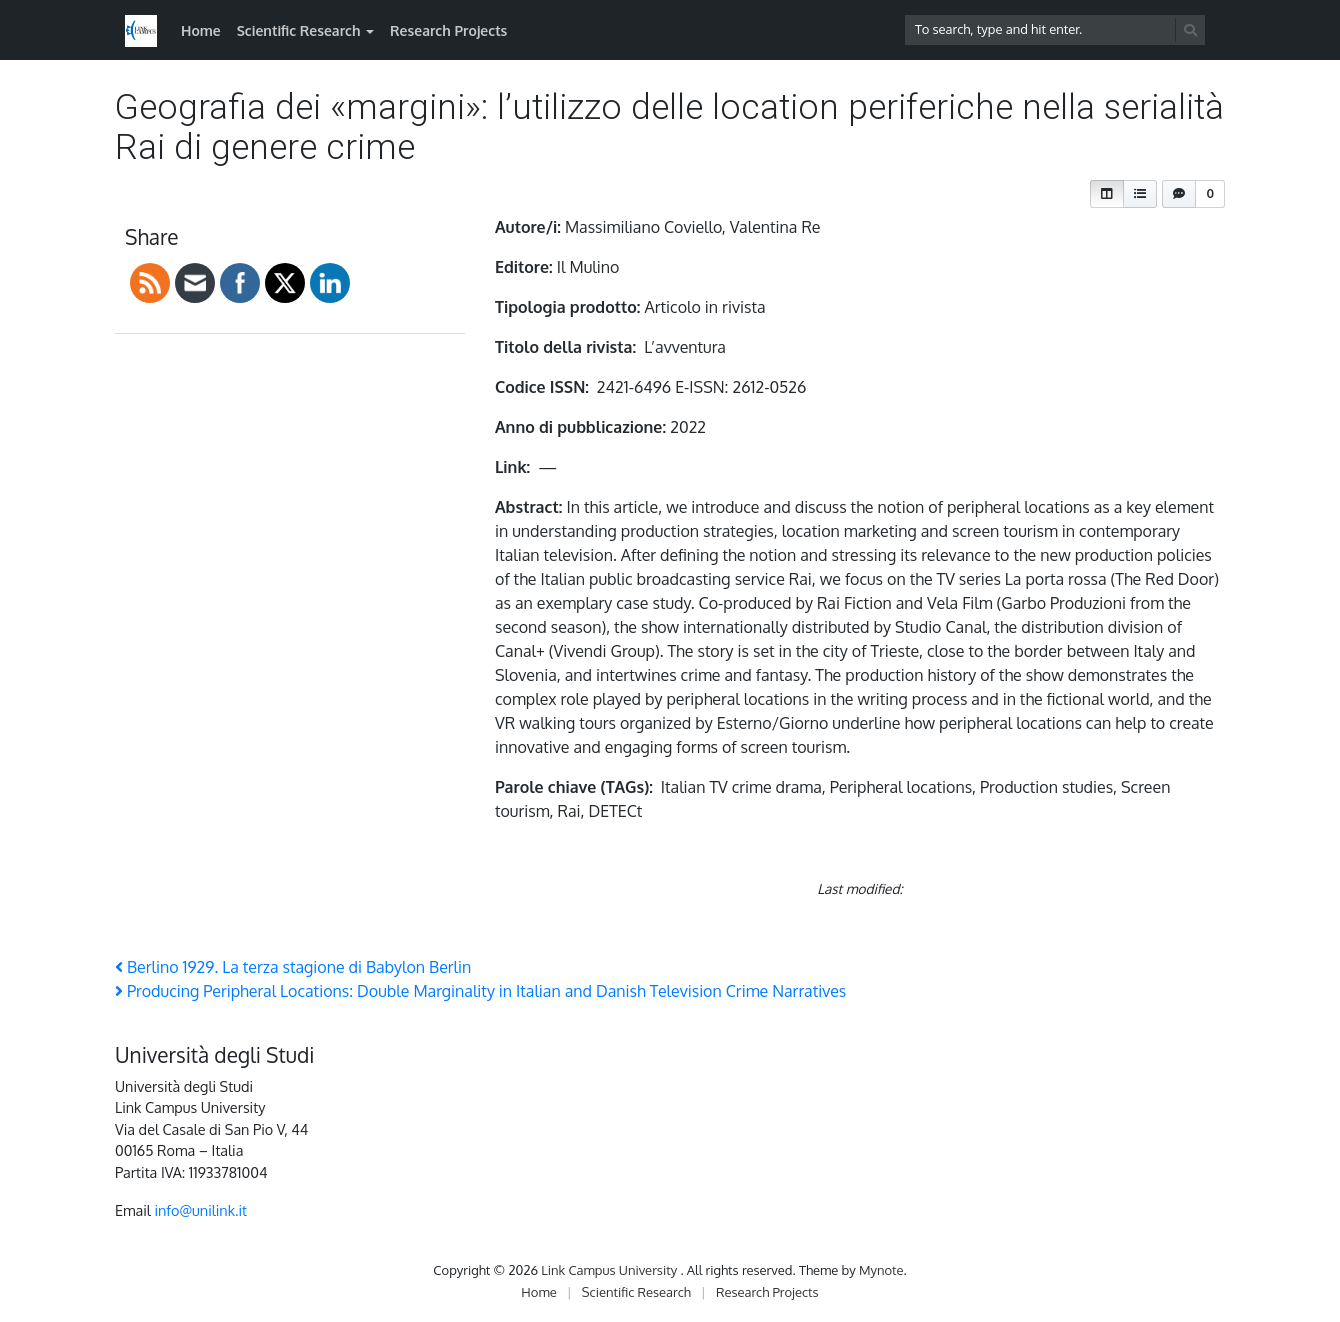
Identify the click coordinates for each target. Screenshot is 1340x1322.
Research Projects (448, 30)
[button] (1107, 194)
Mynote (881, 1270)
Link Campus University (610, 1270)
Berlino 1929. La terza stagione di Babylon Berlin (293, 967)
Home (201, 30)
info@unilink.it (200, 1210)
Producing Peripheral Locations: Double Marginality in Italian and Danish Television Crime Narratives (480, 991)
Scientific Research (299, 30)
